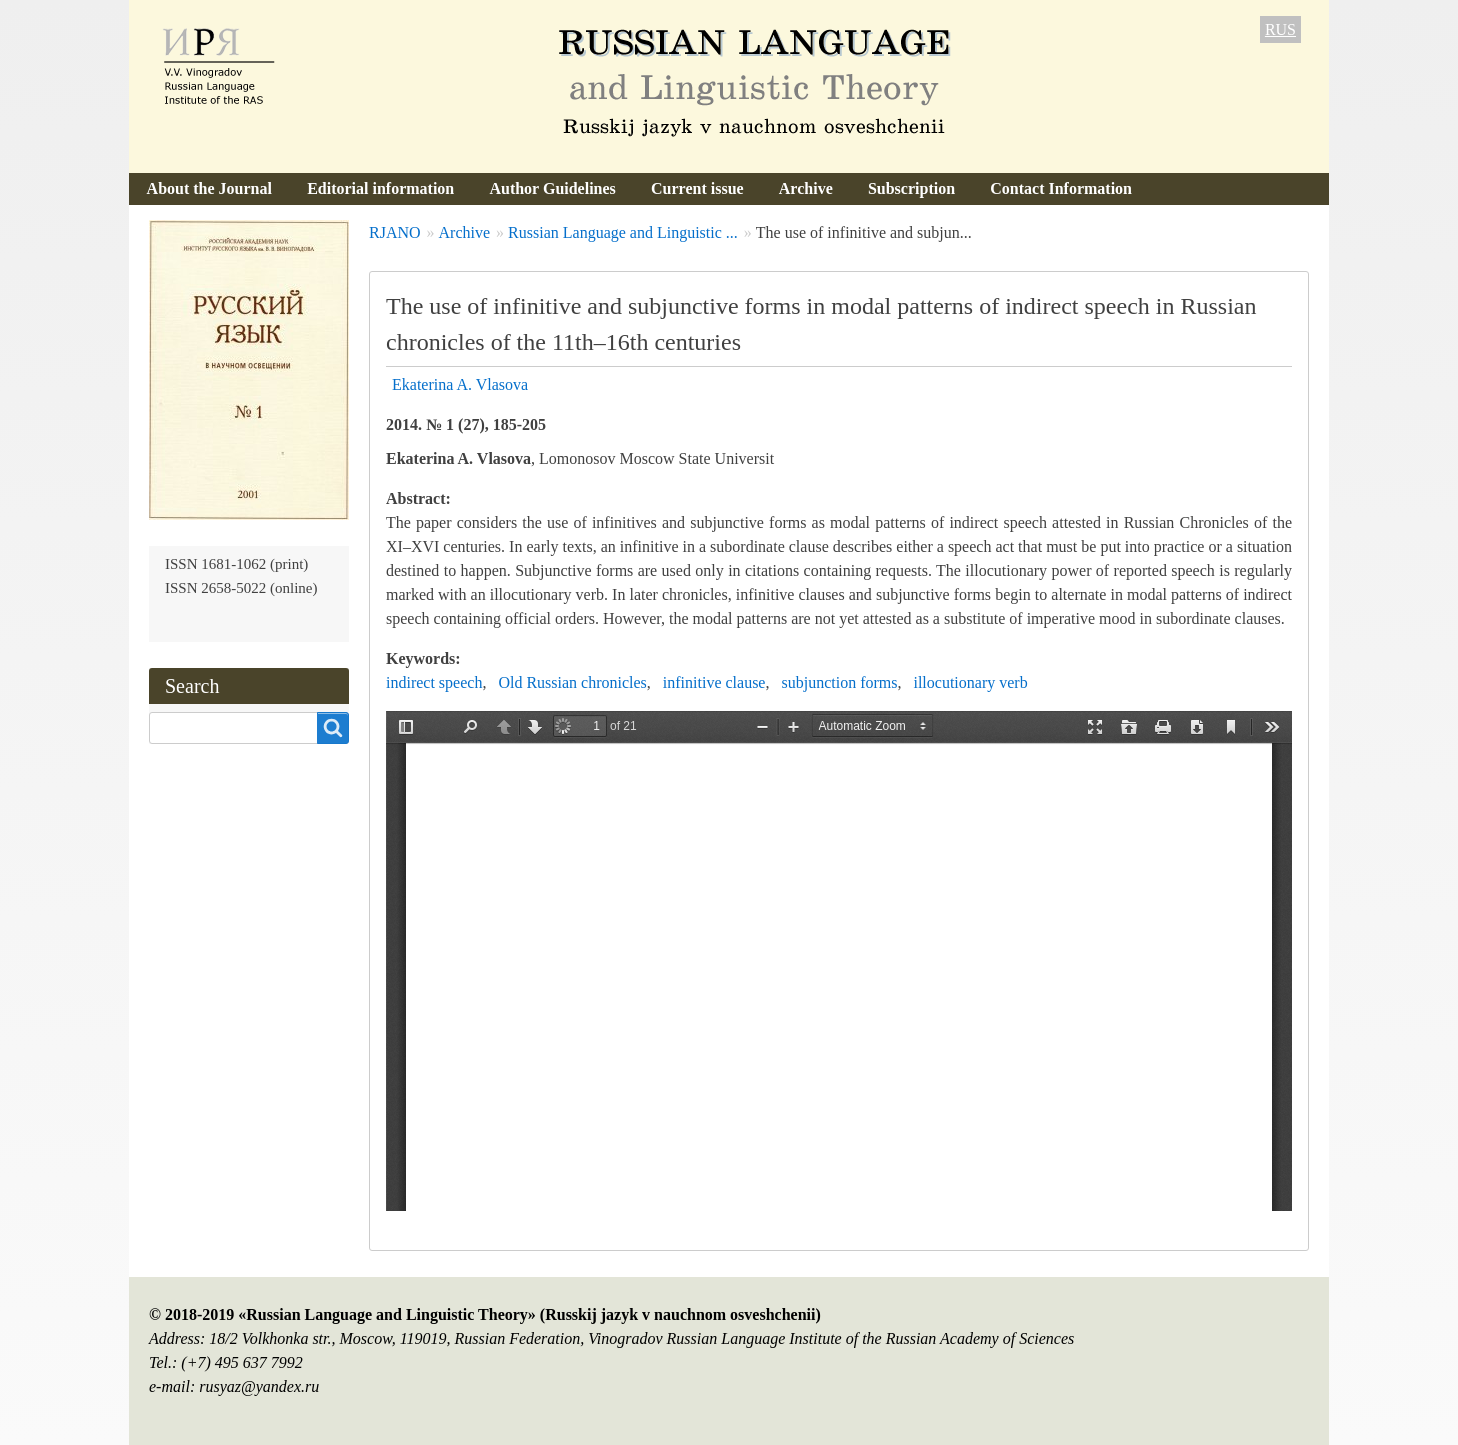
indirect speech (434, 682)
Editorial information (380, 188)
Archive (806, 188)
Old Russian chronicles (572, 682)
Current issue (697, 188)
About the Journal (209, 188)
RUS (1280, 29)
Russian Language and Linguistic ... (623, 232)
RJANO (395, 232)
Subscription (911, 188)
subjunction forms (839, 682)
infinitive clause (714, 682)
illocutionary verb (970, 682)
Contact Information (1061, 188)
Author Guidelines (552, 188)
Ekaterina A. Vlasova (460, 384)
